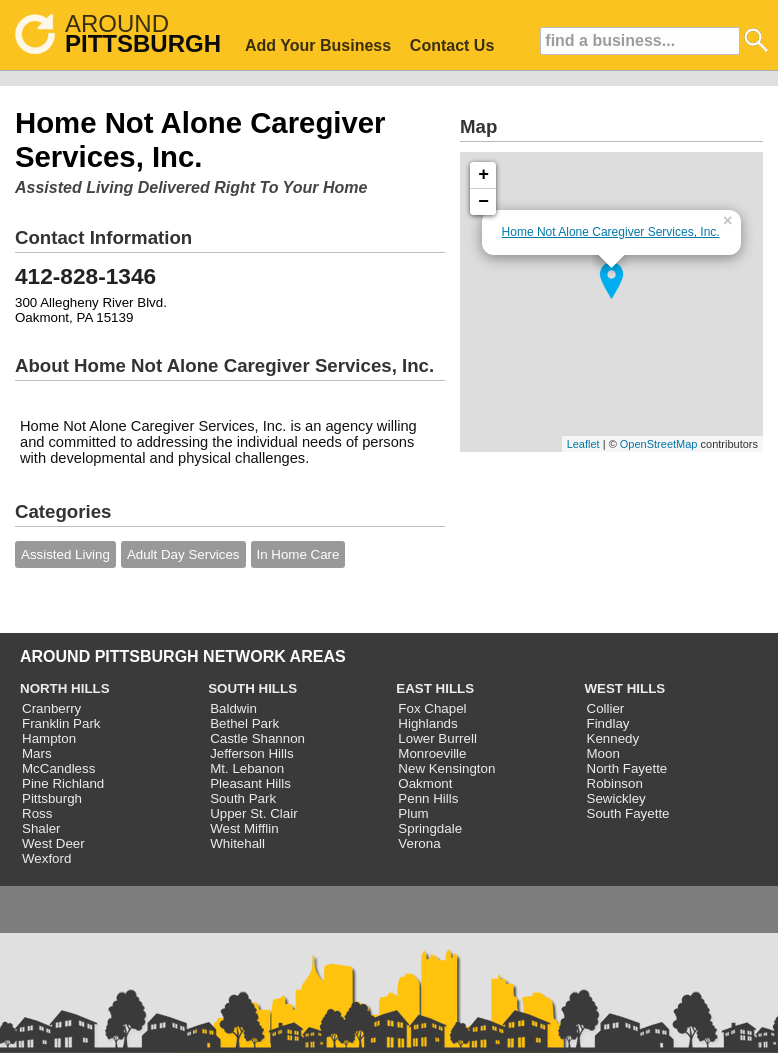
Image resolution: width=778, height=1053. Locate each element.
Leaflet (583, 444)
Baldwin (233, 708)
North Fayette (627, 768)
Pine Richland (63, 783)
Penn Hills (428, 798)
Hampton (49, 738)
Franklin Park (61, 723)
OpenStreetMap (659, 444)
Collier (606, 708)
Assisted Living (65, 554)
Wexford (46, 858)
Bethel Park (244, 723)
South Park (243, 798)
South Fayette (628, 813)
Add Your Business (318, 45)
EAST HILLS (435, 688)
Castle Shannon (257, 738)
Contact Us (452, 45)
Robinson (615, 783)
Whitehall (237, 843)
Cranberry (51, 708)
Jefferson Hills (251, 753)
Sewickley (616, 798)
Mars (37, 753)
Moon (603, 753)
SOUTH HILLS (252, 688)
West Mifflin (244, 828)
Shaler (41, 828)
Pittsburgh (52, 798)
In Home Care (298, 554)
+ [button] (483, 175)
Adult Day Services (183, 554)
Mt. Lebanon (247, 768)
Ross (37, 813)
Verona (419, 843)
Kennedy (613, 738)
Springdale (430, 828)
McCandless (58, 768)
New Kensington (446, 768)
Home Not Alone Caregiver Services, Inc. (611, 232)
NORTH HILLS (65, 688)
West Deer (53, 843)
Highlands (427, 723)
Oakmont (425, 783)
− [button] (483, 202)
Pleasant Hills (250, 783)
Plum (413, 813)
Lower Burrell (437, 738)
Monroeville (432, 753)
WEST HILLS (625, 688)
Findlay (608, 723)
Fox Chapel (432, 708)
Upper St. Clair (253, 813)
